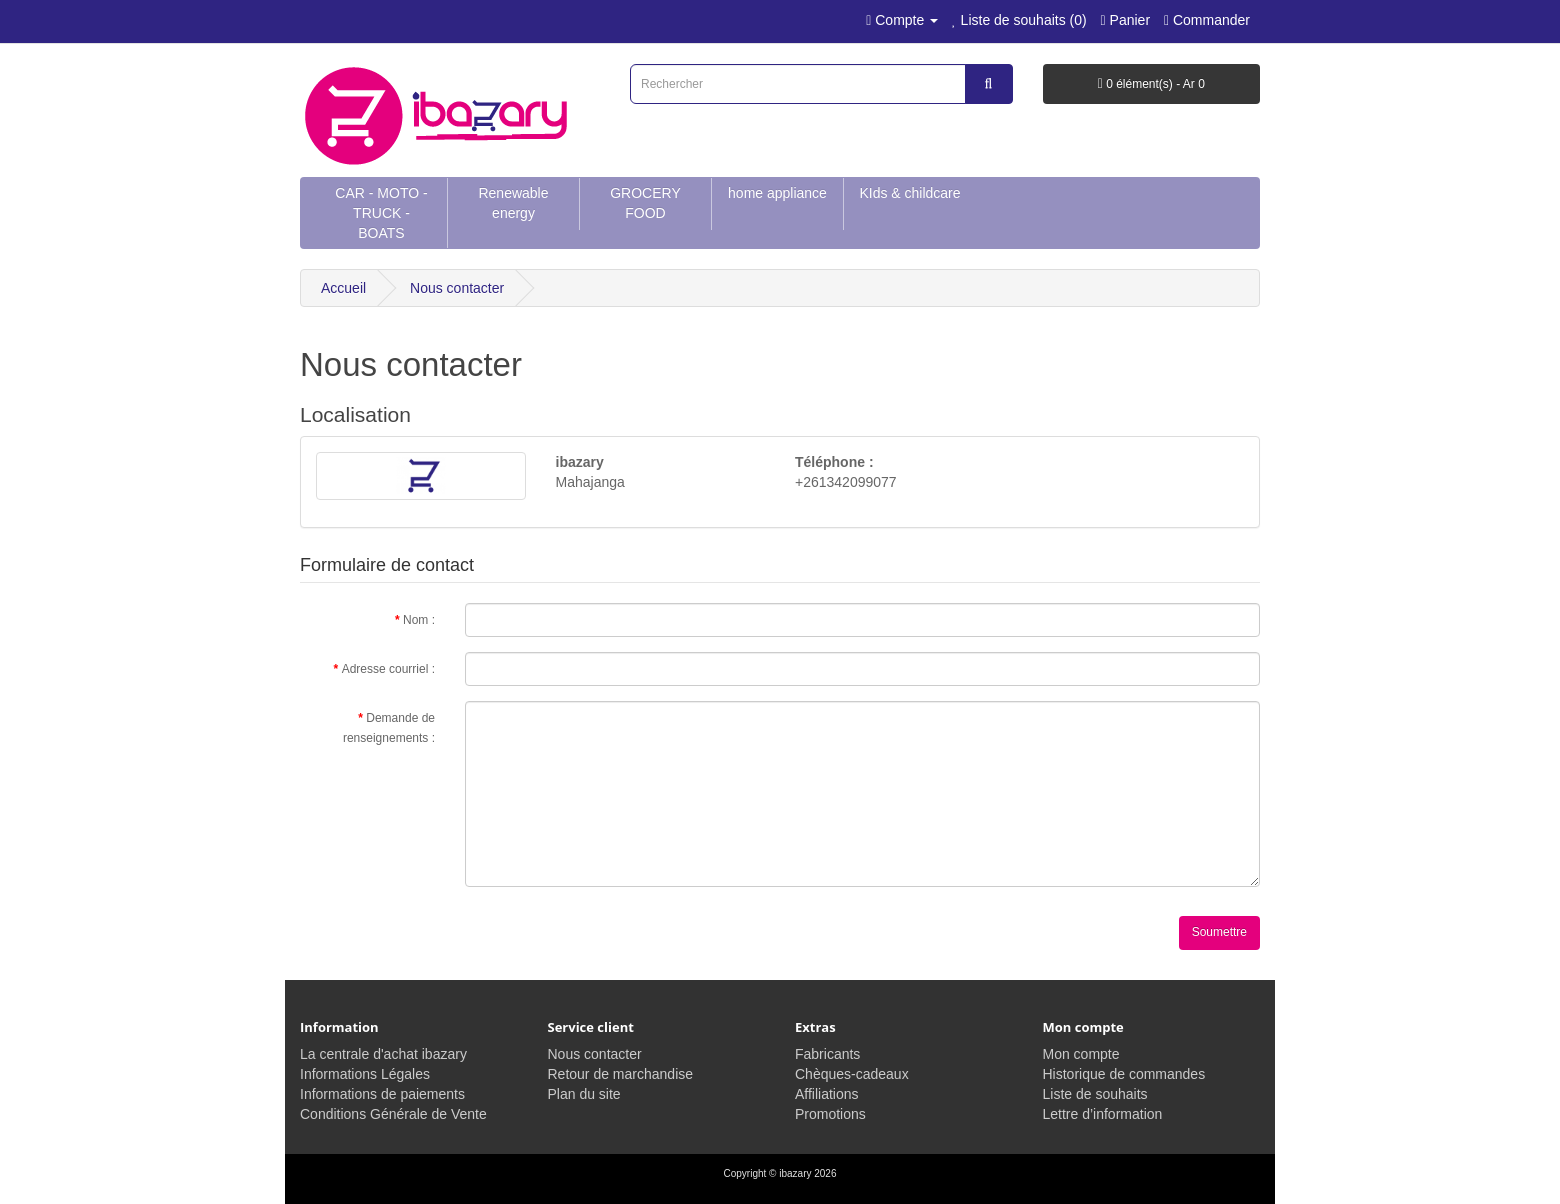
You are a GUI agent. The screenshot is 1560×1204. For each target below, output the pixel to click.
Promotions (830, 1114)
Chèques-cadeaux (852, 1074)
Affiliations (827, 1094)
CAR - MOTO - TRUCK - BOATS (381, 213)
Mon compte (1081, 1054)
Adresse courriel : (388, 669)
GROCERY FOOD (645, 203)
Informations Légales (365, 1074)
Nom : (419, 620)
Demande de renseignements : (389, 728)
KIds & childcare (909, 193)
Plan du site (584, 1094)
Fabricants (827, 1054)
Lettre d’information (1103, 1114)
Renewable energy (513, 203)
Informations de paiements (382, 1094)
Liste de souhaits (1095, 1094)
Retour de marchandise (621, 1074)
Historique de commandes (1124, 1074)
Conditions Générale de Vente (393, 1114)
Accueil (343, 288)
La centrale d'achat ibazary (383, 1054)
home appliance (777, 193)
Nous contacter (457, 288)
